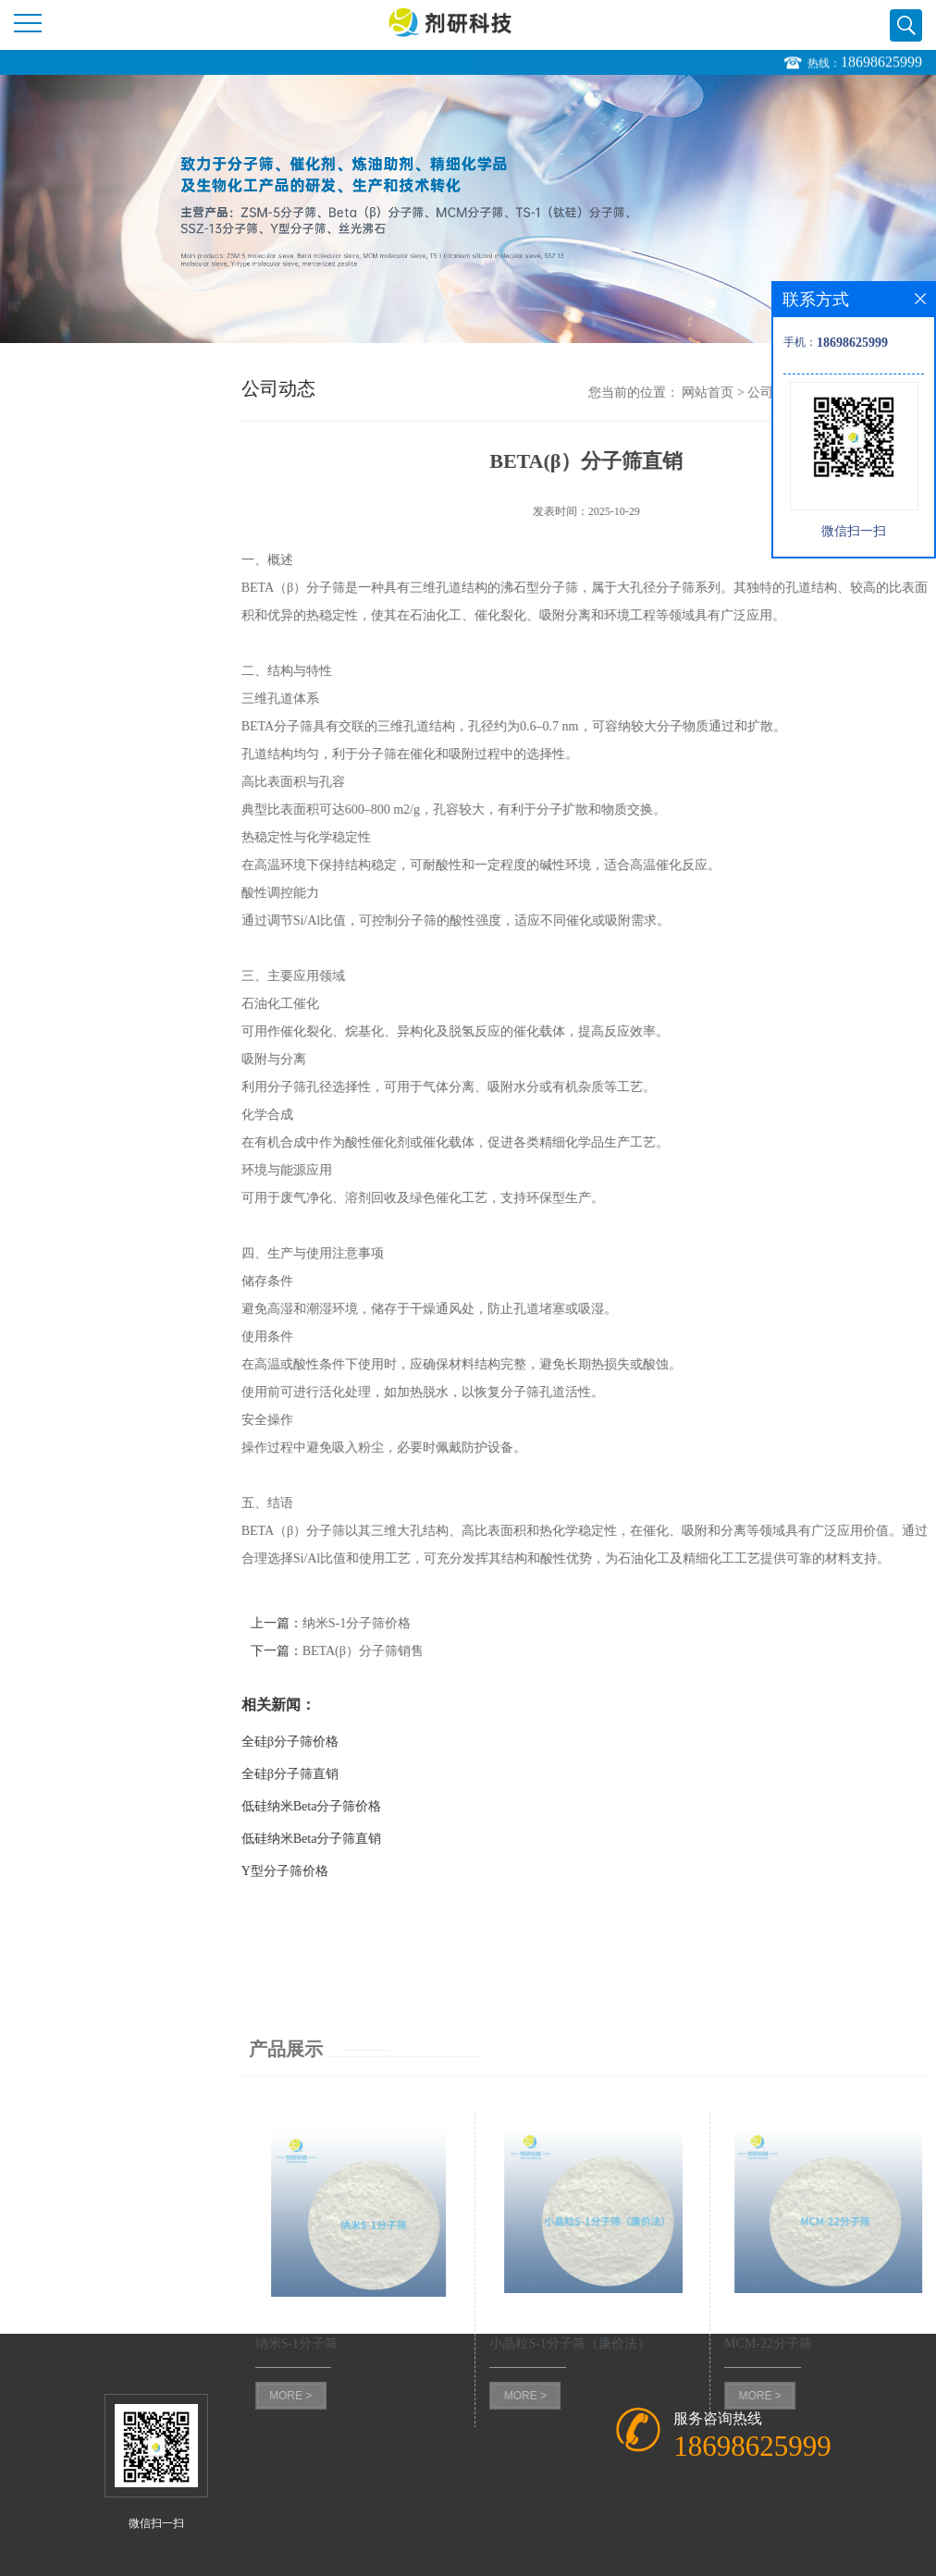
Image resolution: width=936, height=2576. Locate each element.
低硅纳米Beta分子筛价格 (344, 1806)
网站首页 (741, 392)
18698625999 (881, 63)
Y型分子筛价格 (317, 1871)
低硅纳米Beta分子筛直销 (344, 1839)
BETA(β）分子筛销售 (395, 1651)
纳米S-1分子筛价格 (389, 1623)
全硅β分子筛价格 (322, 1741)
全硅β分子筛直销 (322, 1774)
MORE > (323, 2503)
